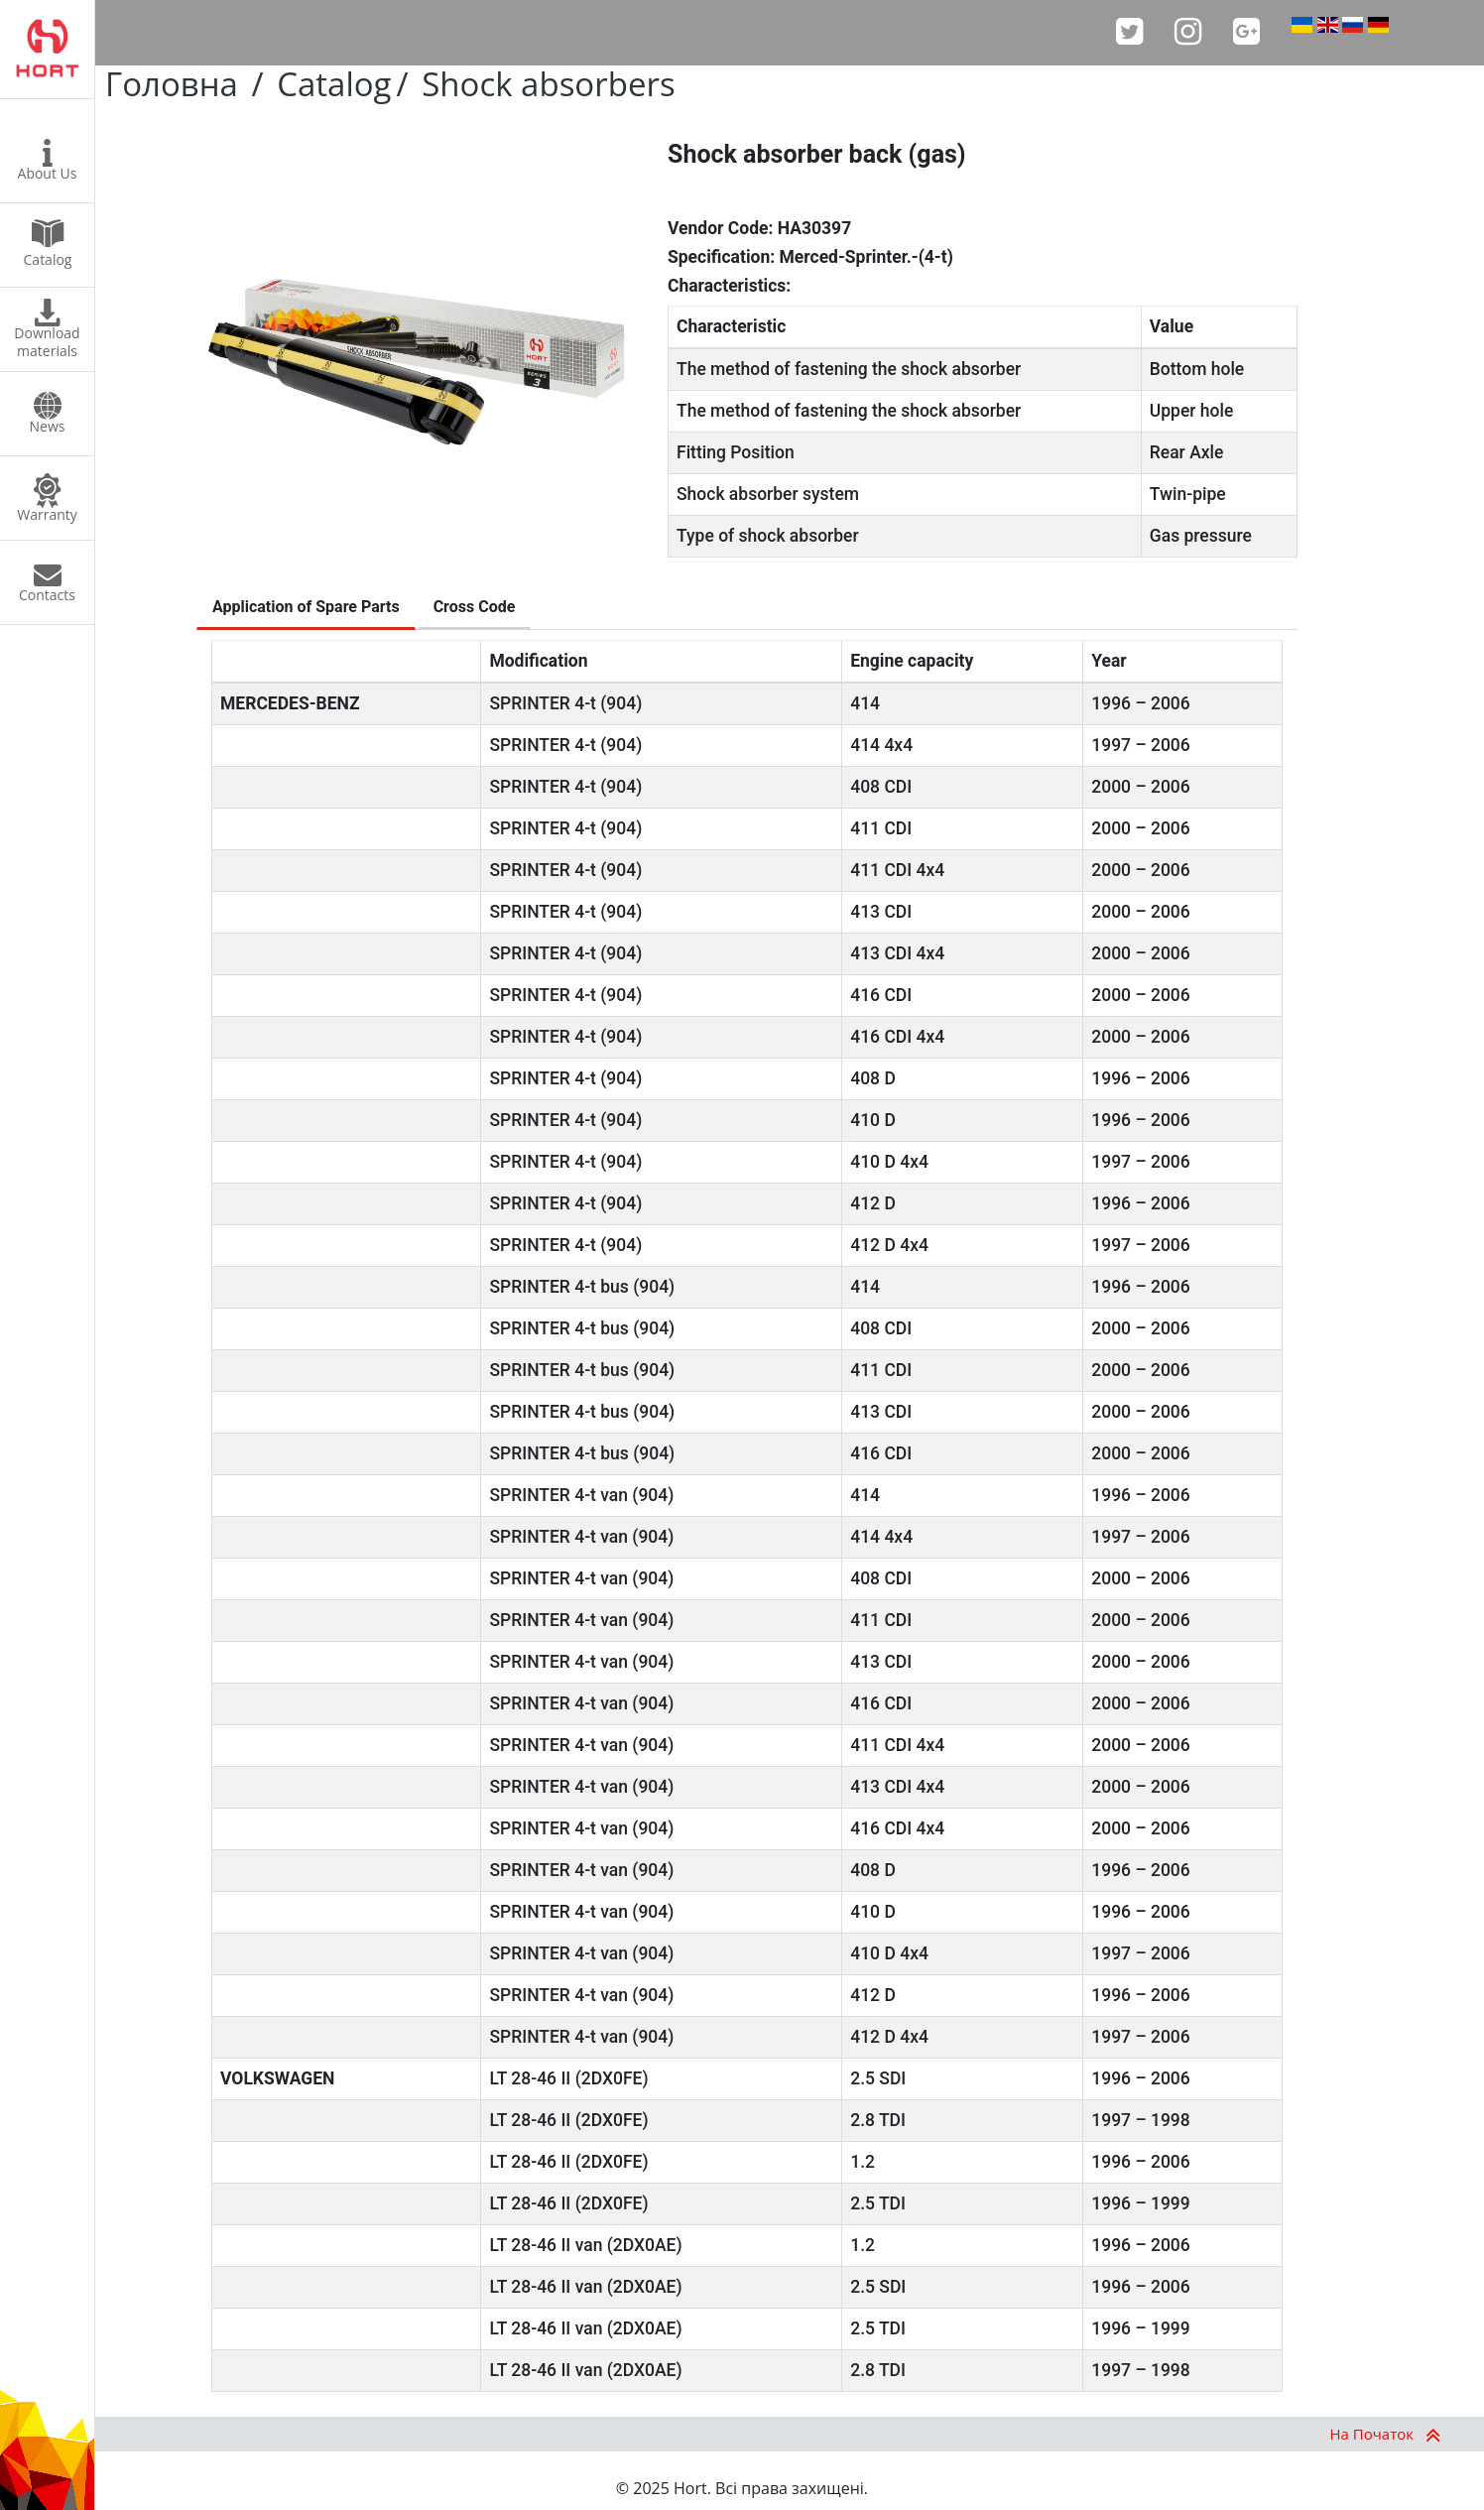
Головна (171, 84)
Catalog (334, 84)
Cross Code (474, 606)
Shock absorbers (548, 84)
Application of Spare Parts (306, 606)
